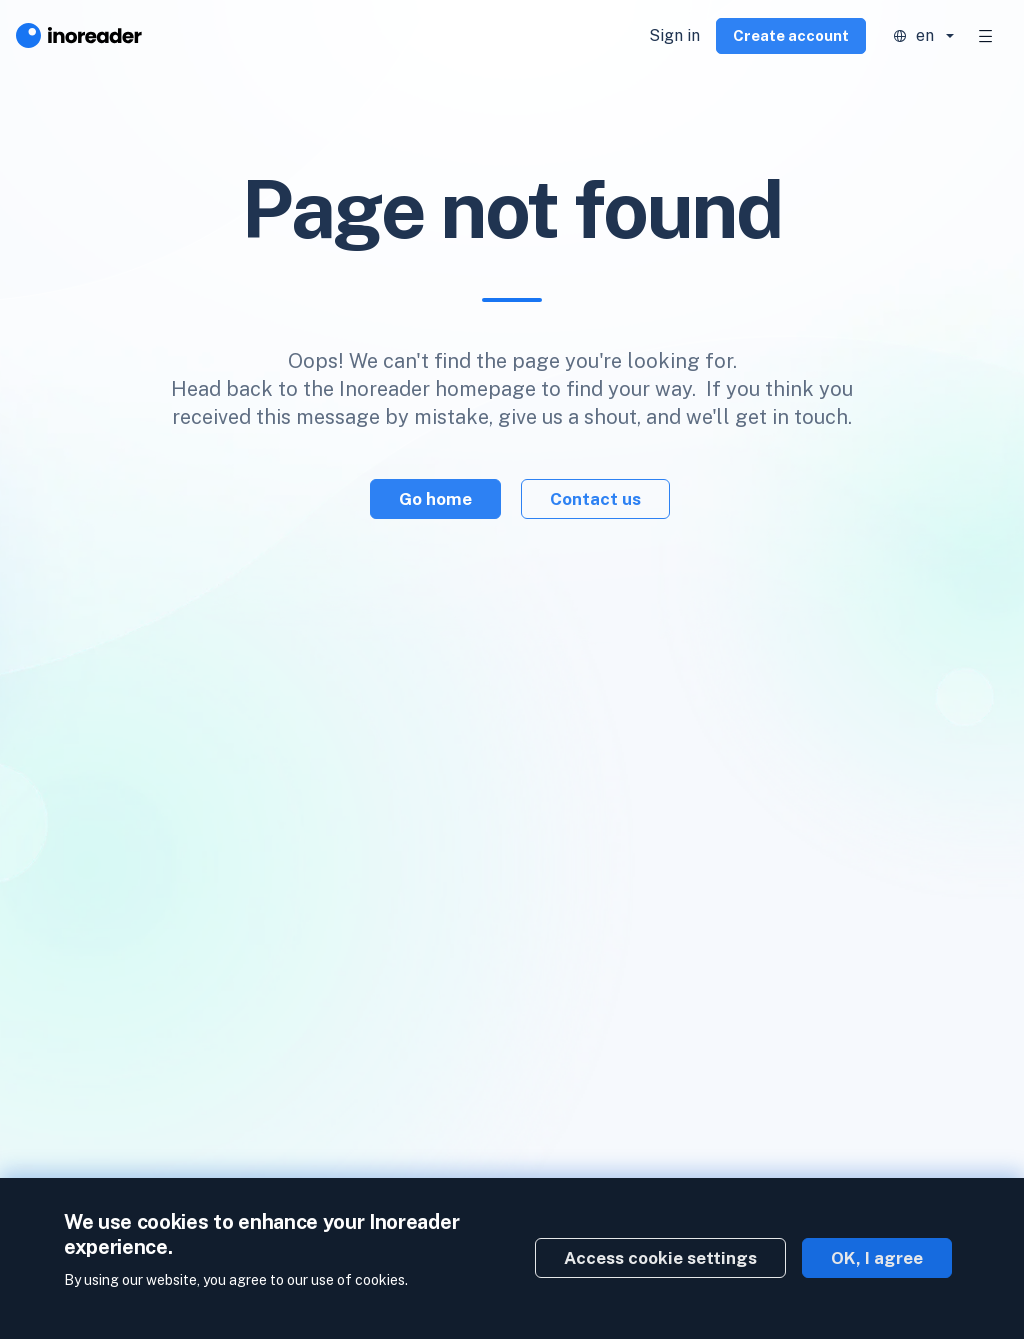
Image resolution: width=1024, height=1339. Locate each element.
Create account (791, 35)
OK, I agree (877, 1258)
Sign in (674, 35)
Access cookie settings (660, 1258)
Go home (435, 499)
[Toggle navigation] (986, 36)
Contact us (595, 499)
